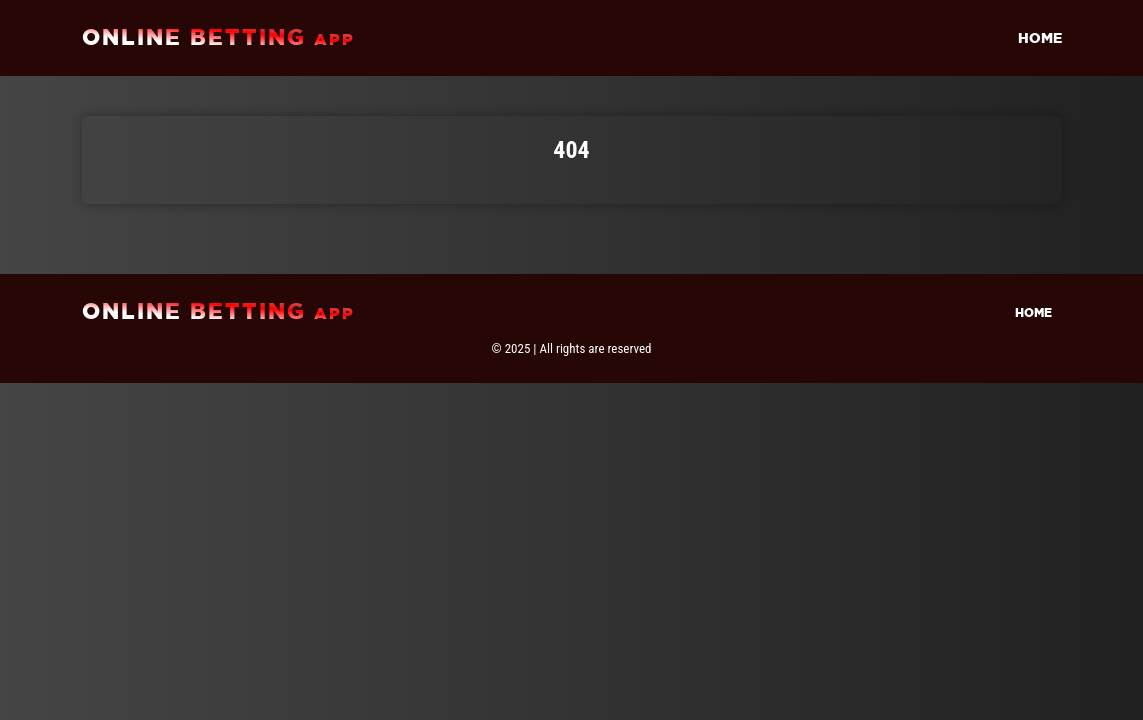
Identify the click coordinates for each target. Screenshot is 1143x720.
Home (1040, 38)
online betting (218, 37)
